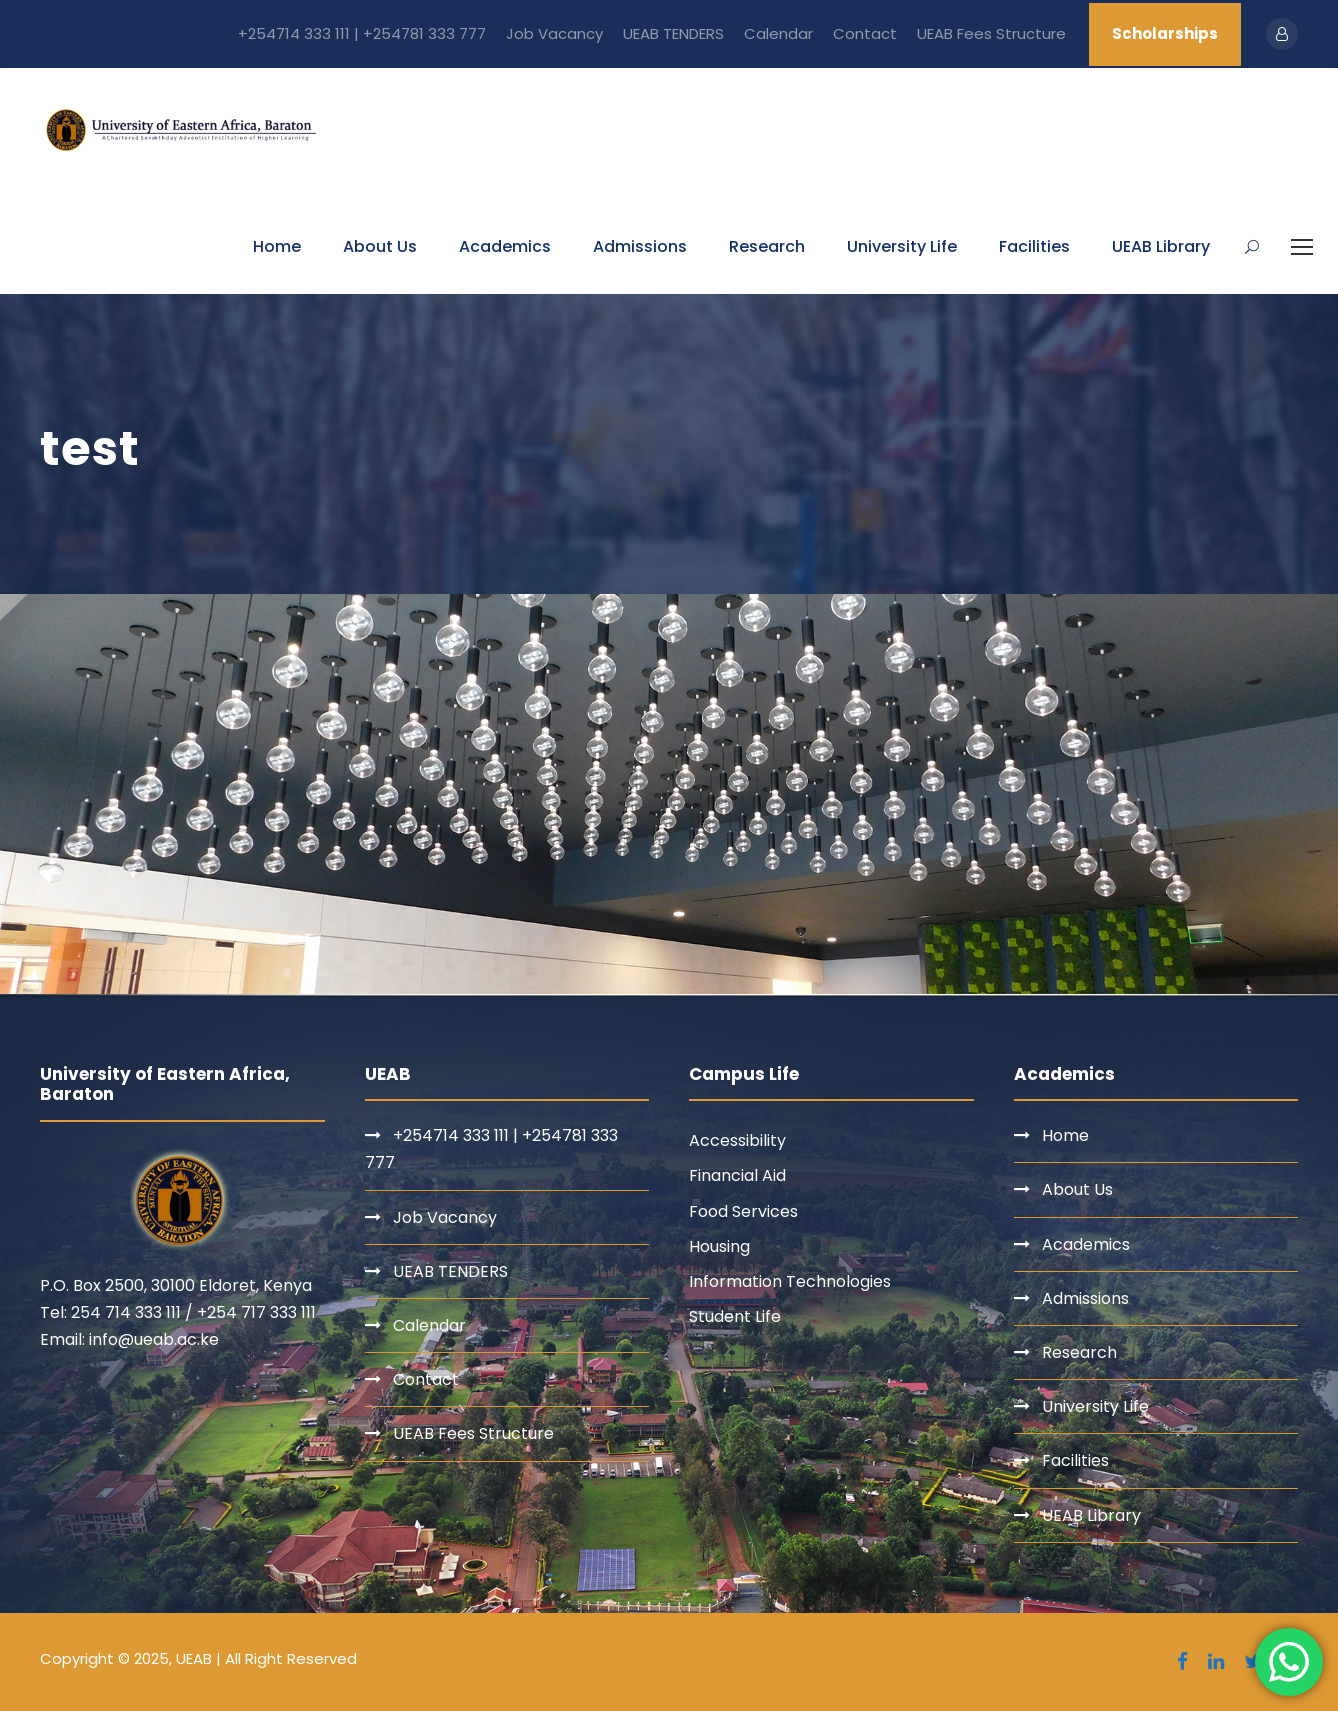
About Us (380, 246)
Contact (865, 33)
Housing (719, 1246)
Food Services (743, 1211)
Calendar (778, 33)
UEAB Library (1161, 246)
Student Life (735, 1316)
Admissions (640, 246)
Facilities (1034, 246)
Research (767, 246)
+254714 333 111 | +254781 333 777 (362, 33)
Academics (505, 246)
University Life (902, 246)
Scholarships (1165, 33)
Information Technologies (790, 1281)
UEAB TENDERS (673, 33)
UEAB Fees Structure (991, 33)
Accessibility (737, 1140)
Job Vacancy (554, 33)
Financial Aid (737, 1175)
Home (277, 246)
